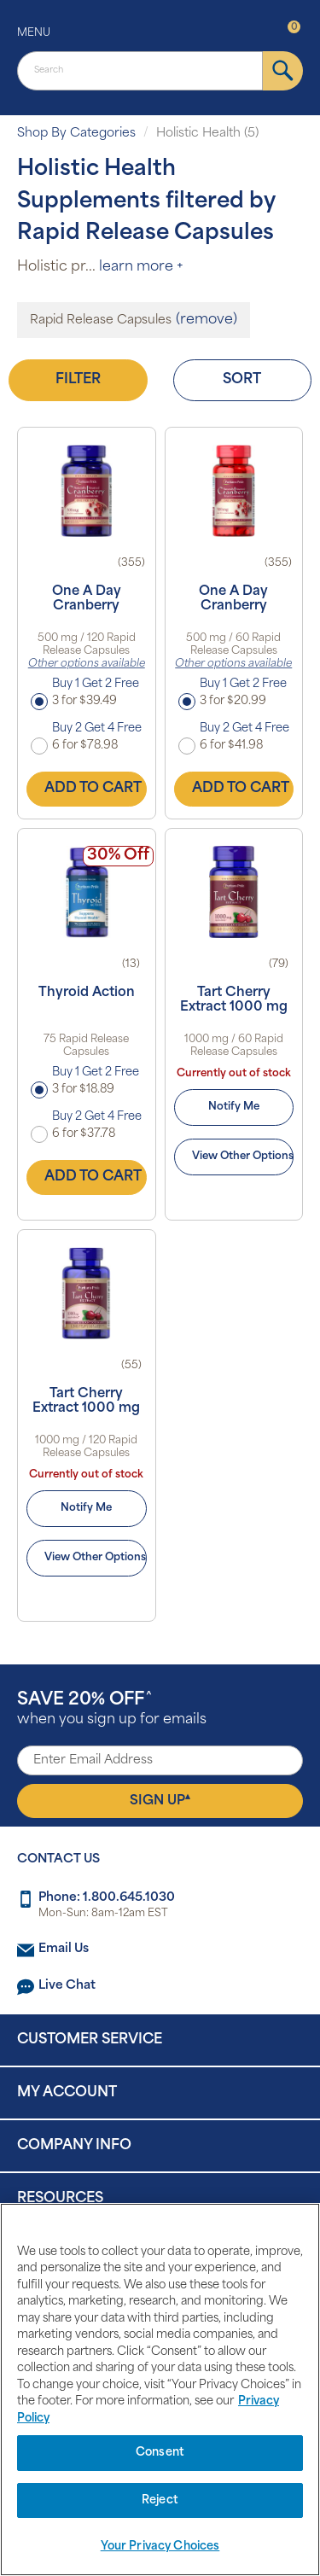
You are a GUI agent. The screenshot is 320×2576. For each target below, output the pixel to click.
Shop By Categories (76, 133)
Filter (78, 380)
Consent (160, 2452)
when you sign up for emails (112, 1709)
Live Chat (67, 1985)
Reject (160, 2500)
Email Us (63, 1949)
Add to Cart (93, 789)
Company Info (74, 2146)
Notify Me (233, 1107)
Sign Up (160, 1800)
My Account (67, 2093)
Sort (242, 380)
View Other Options (243, 1156)
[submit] (283, 70)
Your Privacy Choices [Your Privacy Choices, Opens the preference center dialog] (160, 2546)
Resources (60, 2199)
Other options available (86, 664)
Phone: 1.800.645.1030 (106, 1897)
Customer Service (89, 2040)
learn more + (141, 267)
